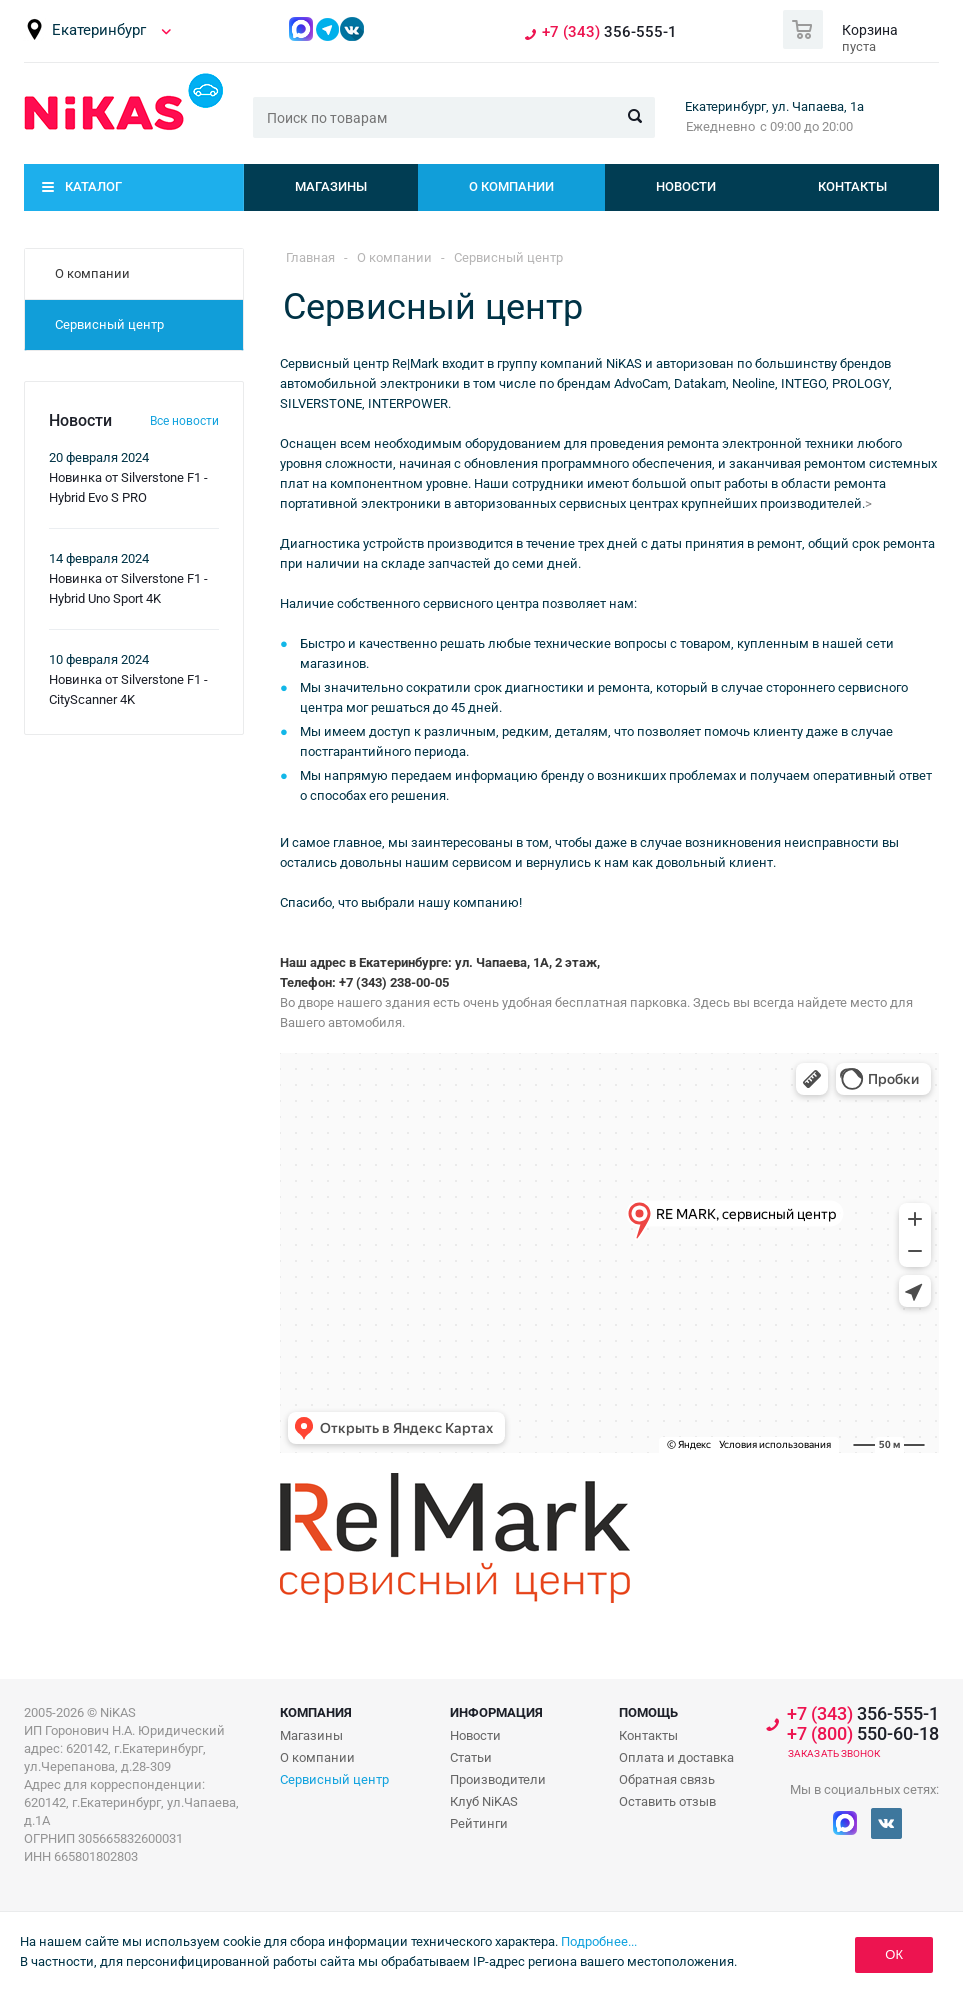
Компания (316, 1712)
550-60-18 (863, 1734)
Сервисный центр (334, 1779)
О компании (511, 186)
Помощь (648, 1712)
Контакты (852, 186)
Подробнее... (599, 1941)
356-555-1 (609, 32)
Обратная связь (667, 1779)
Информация (496, 1712)
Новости (686, 186)
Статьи (471, 1757)
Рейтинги (479, 1823)
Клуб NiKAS (484, 1801)
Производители (498, 1779)
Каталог (93, 186)
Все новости (184, 421)
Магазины (331, 186)
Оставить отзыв (667, 1801)
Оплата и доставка (676, 1757)
